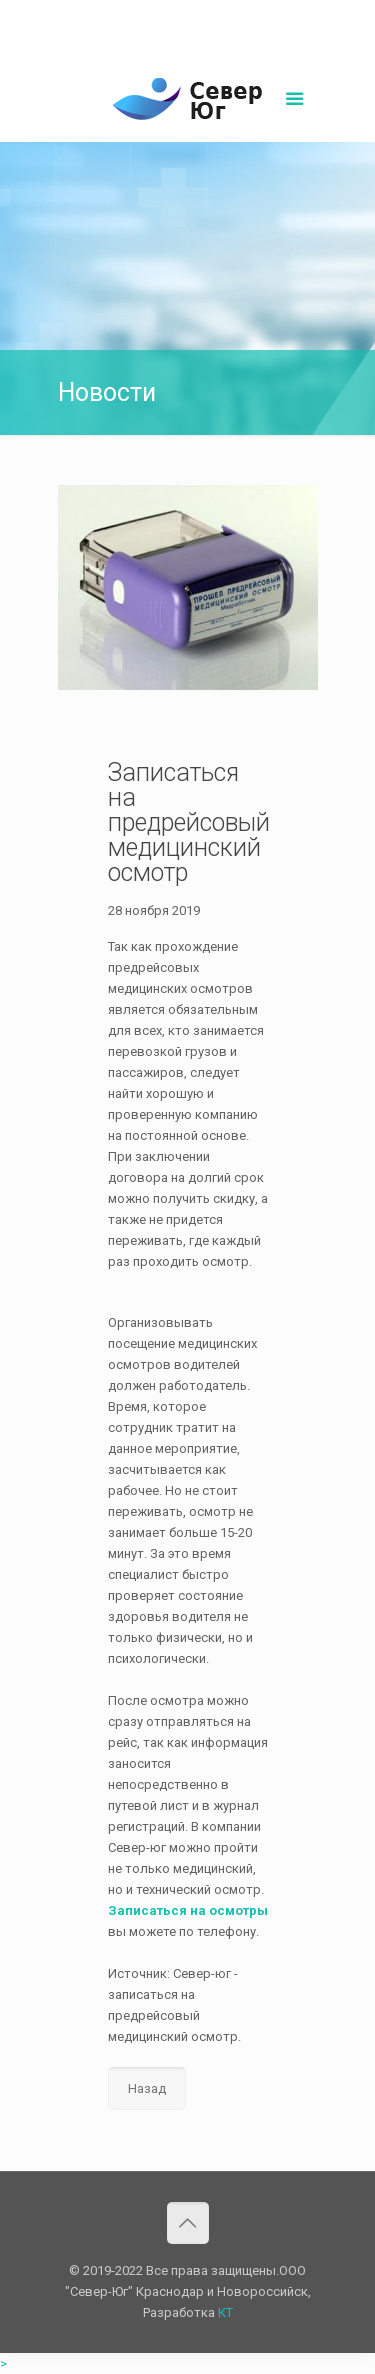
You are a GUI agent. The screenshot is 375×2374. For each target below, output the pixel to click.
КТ (225, 2312)
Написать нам (188, 36)
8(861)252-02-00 (119, 15)
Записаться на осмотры (188, 1910)
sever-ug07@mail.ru (236, 15)
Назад (147, 2088)
